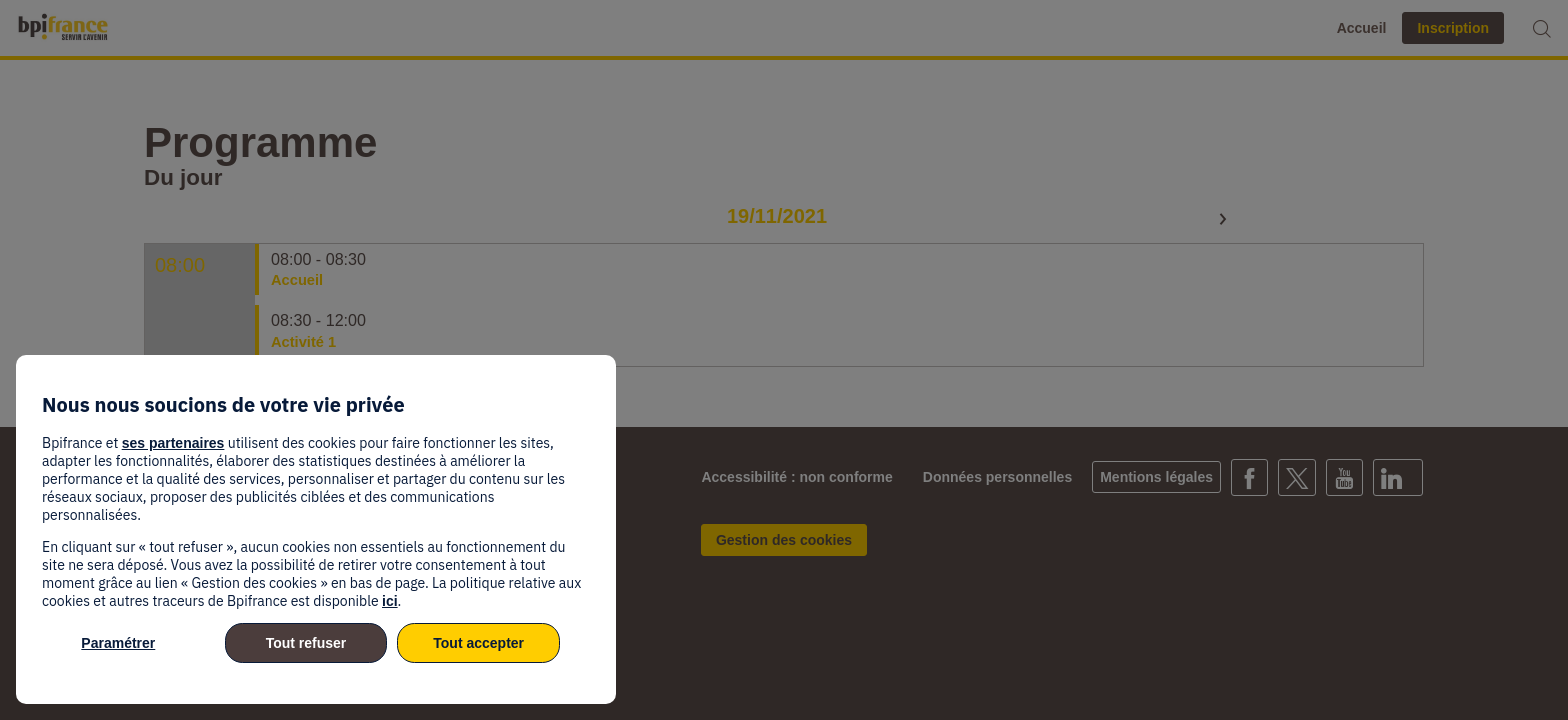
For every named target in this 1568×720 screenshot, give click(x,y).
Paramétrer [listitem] (118, 643)
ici (390, 601)
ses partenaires (173, 443)
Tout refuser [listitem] (306, 643)
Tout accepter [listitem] (478, 643)
